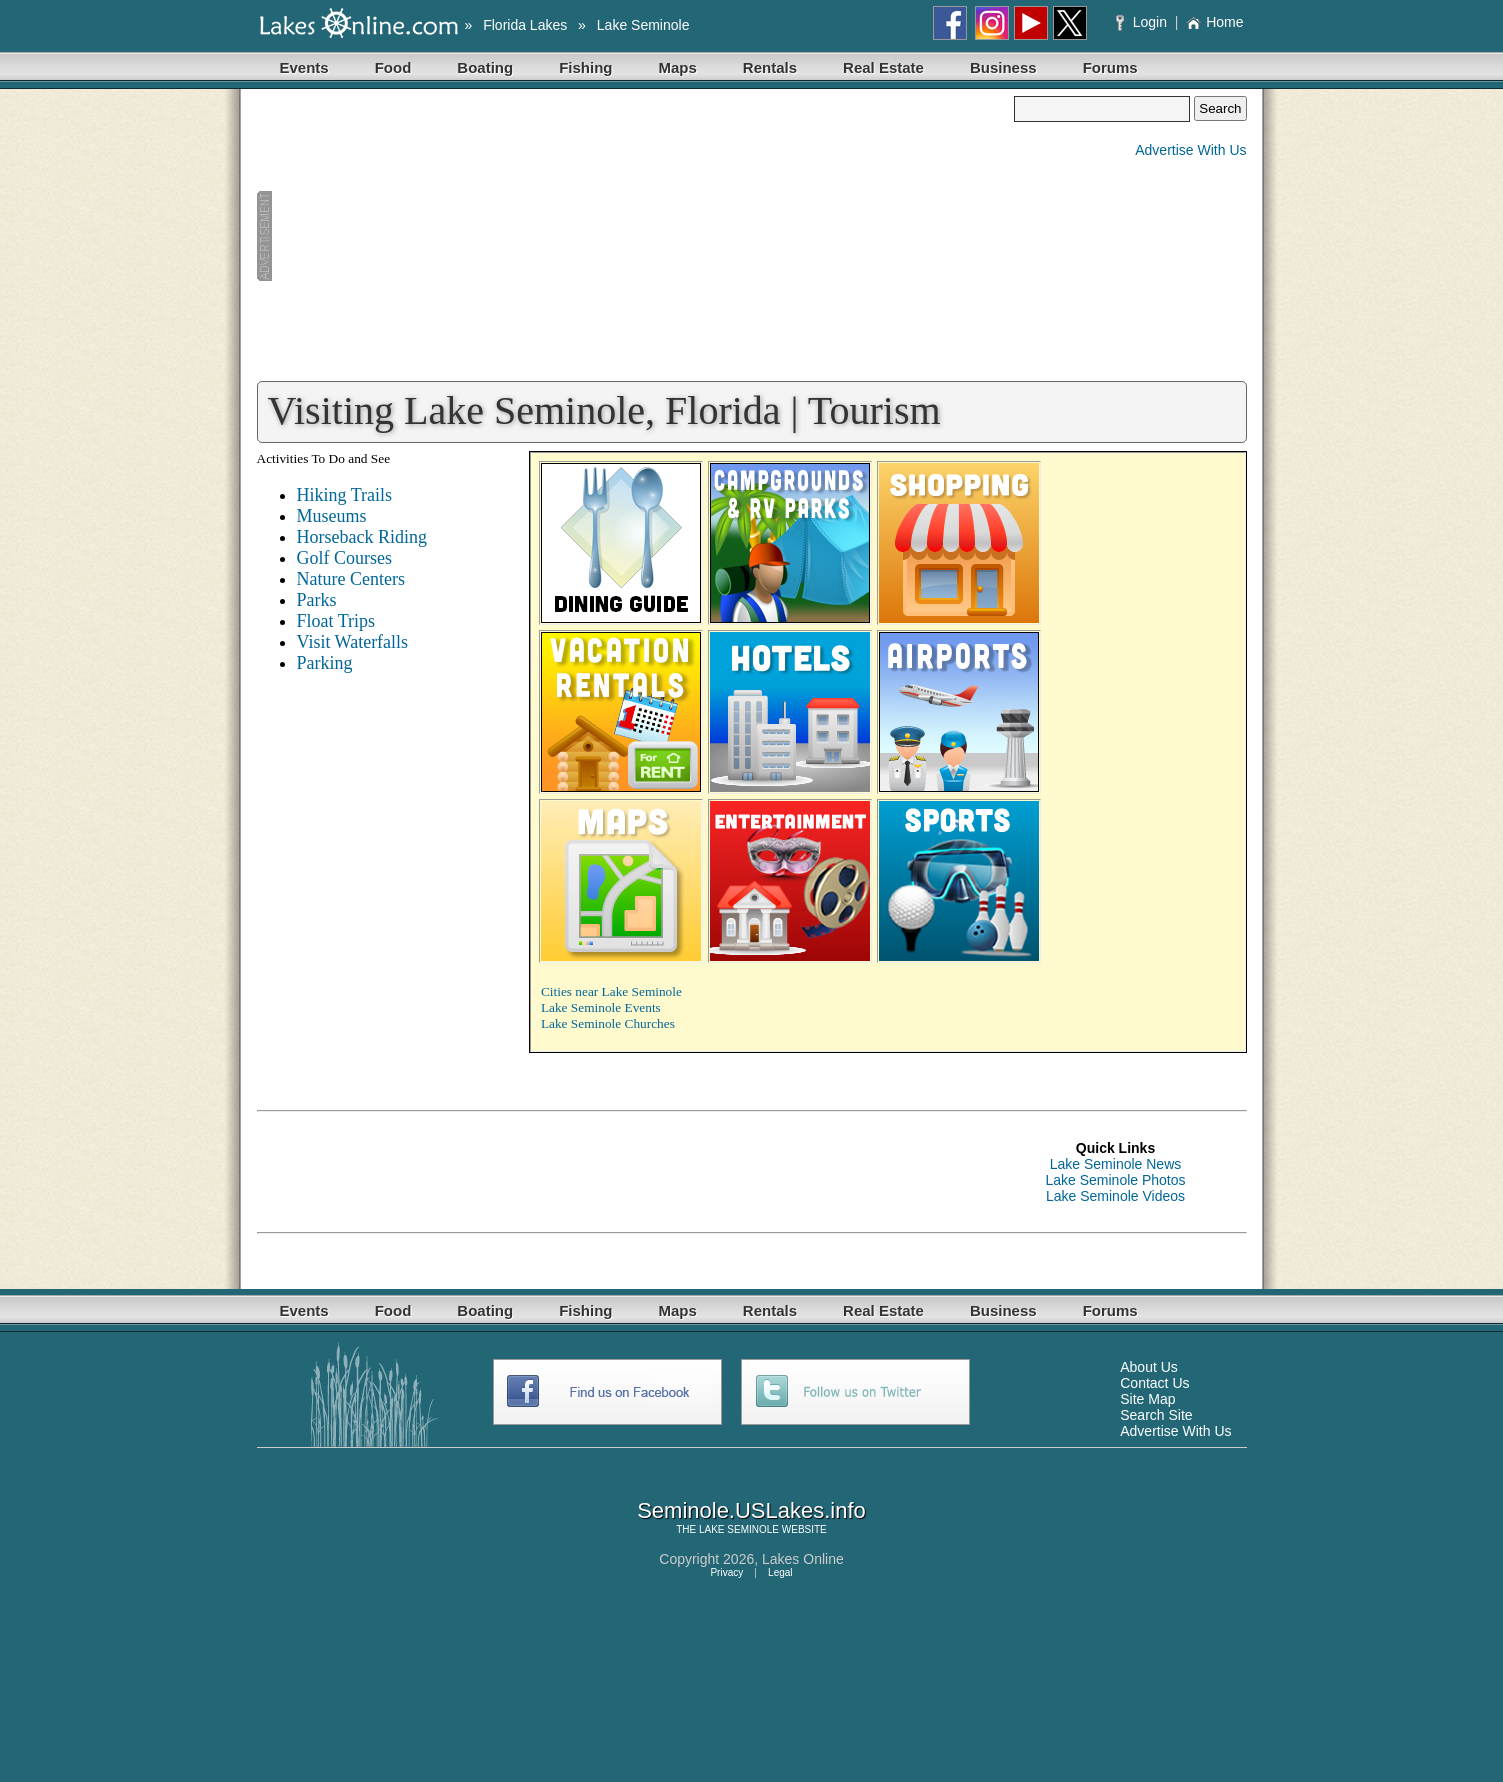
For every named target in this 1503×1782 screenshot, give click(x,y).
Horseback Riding (362, 537)
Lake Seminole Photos (1115, 1180)
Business (1003, 67)
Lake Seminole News (1116, 1164)
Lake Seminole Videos (1115, 1196)
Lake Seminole (643, 25)
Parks (317, 600)
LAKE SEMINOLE (739, 1529)
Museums (332, 516)
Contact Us (1154, 1383)
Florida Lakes (525, 25)
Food (393, 67)
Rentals (770, 67)
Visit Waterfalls (353, 642)
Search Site (1156, 1415)
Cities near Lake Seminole (611, 991)
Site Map (1147, 1399)
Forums (1110, 67)
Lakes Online (803, 1559)
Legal (780, 1572)
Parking (325, 663)
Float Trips (336, 621)
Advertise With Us (1190, 150)
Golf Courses (345, 558)
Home (1214, 22)
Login (1143, 22)
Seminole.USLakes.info (751, 1510)
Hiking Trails (345, 495)
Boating (485, 67)
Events (304, 67)
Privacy (726, 1572)
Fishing (585, 67)
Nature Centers (351, 579)
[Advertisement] (636, 236)
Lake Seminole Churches (608, 1023)
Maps (678, 67)
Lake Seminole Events (601, 1007)
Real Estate (883, 67)
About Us (1149, 1367)
